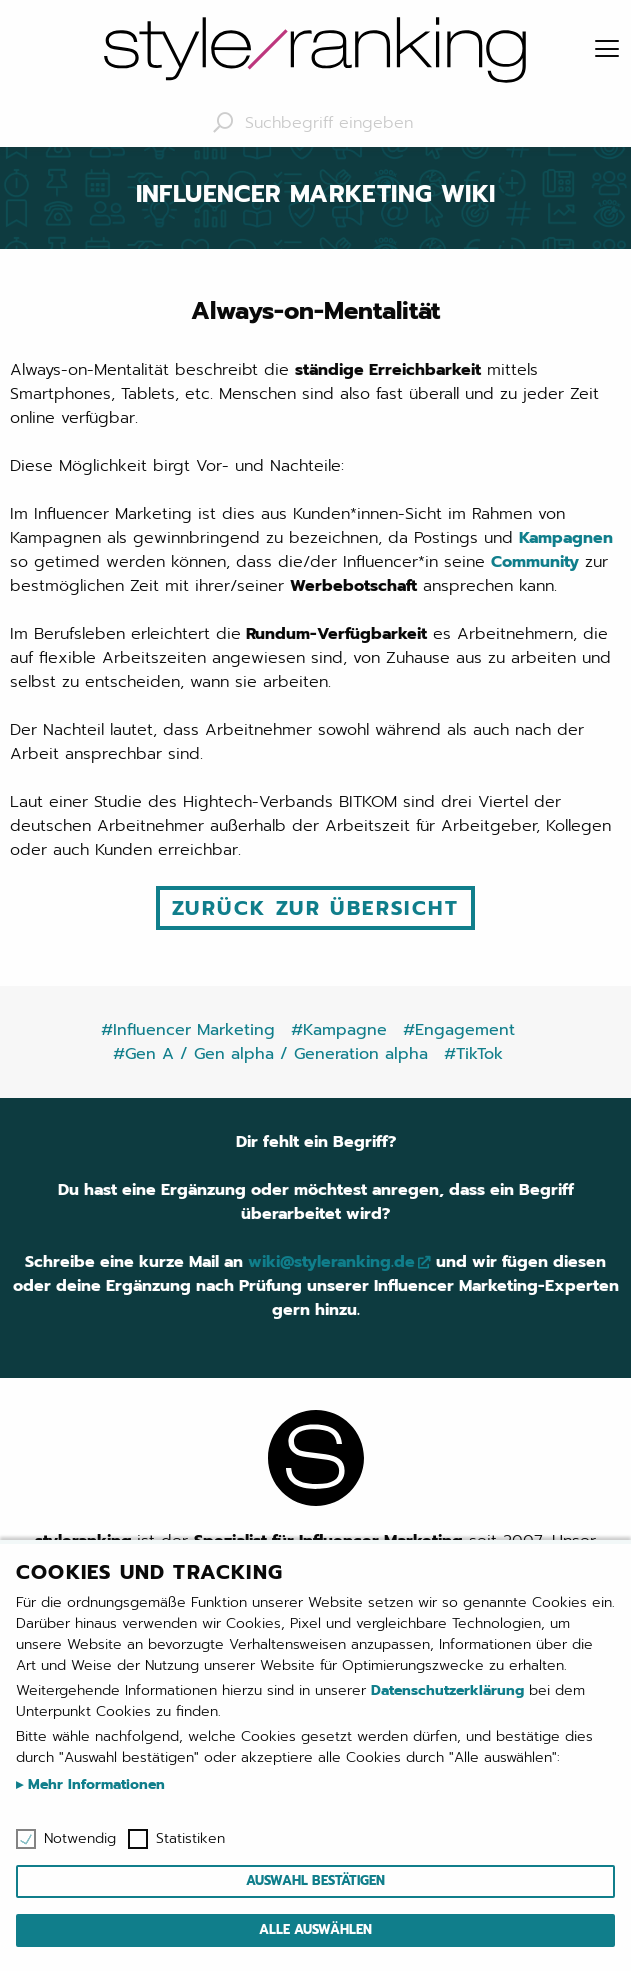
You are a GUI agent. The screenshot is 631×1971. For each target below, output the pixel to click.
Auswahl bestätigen (315, 1880)
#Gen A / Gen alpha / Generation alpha (270, 1054)
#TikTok (473, 1054)
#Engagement (459, 1030)
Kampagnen (566, 538)
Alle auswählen (315, 1929)
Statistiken (190, 1839)
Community (535, 562)
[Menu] (607, 50)
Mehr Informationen (94, 1784)
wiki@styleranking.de (331, 1262)
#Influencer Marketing (188, 1030)
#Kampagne (339, 1030)
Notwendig (80, 1839)
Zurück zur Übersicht (315, 908)
